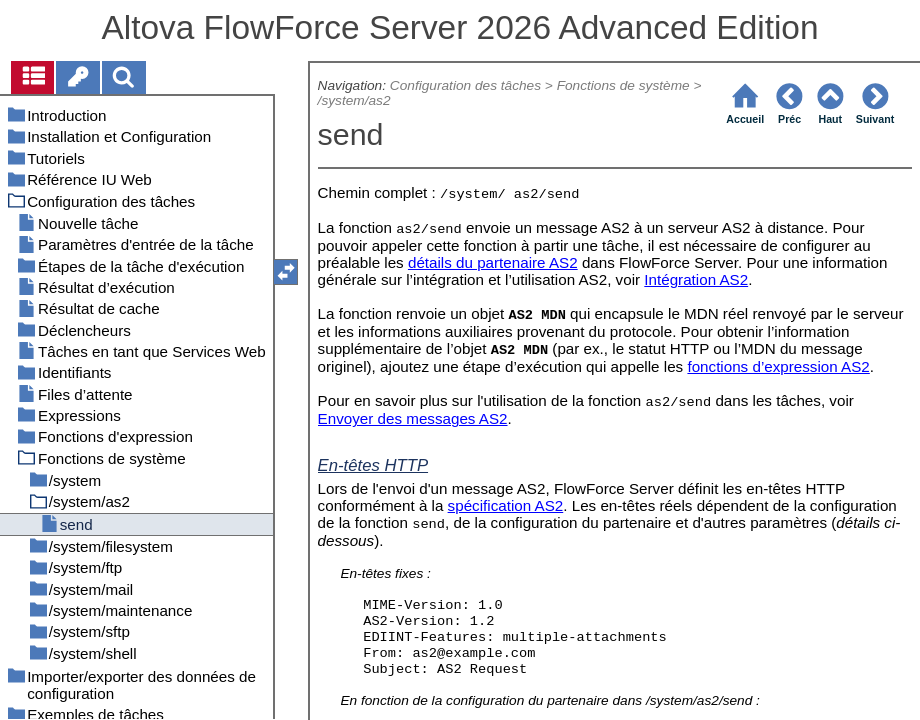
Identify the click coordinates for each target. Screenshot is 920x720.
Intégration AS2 (696, 279)
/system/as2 (354, 100)
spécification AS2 (506, 505)
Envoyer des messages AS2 (413, 418)
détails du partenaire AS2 (493, 262)
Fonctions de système (623, 85)
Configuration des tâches (465, 85)
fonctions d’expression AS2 (778, 366)
